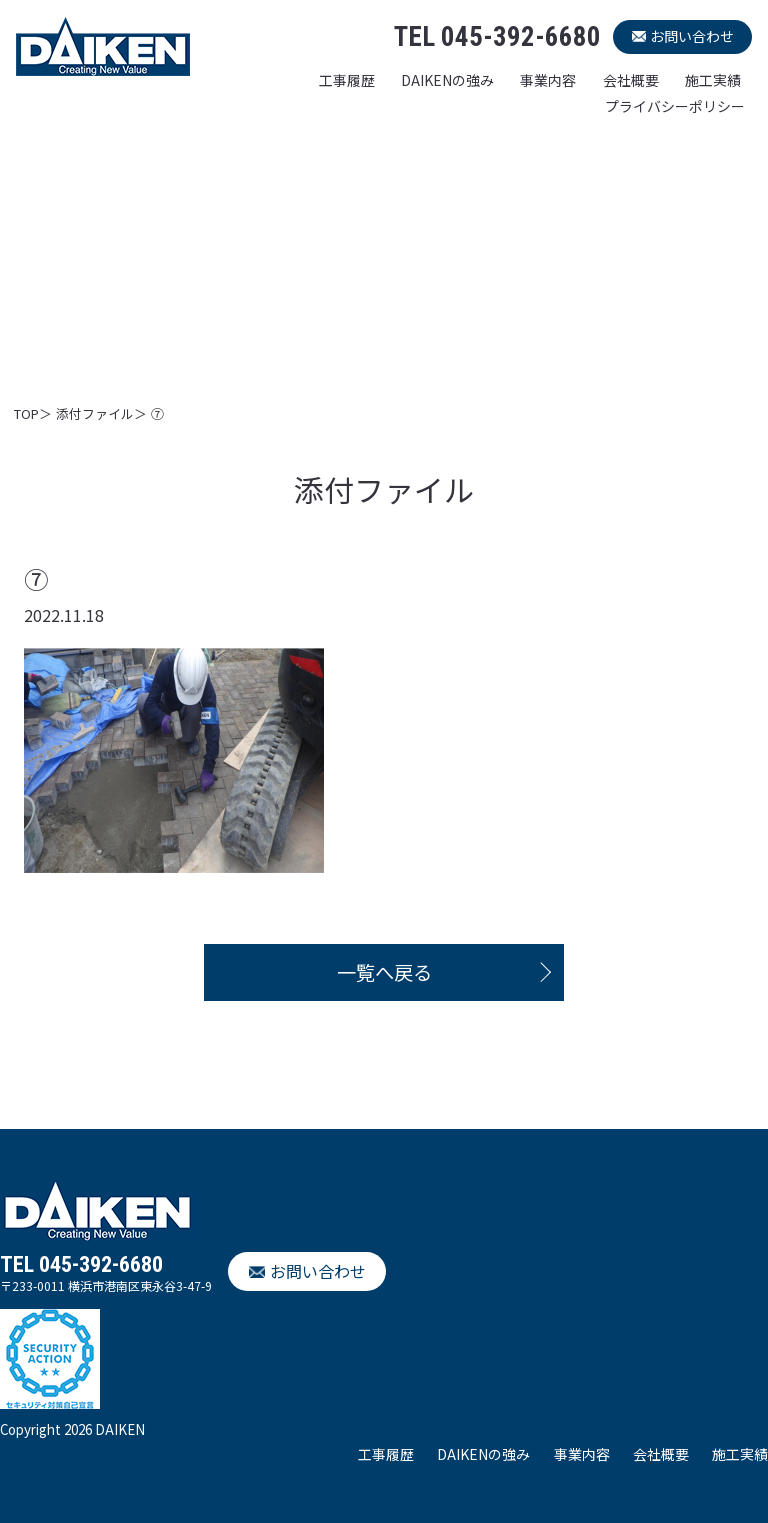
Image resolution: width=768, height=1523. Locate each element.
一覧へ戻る (384, 972)
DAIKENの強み (447, 80)
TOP (26, 413)
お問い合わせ (692, 36)
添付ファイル (95, 413)
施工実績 (713, 80)
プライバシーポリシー (675, 106)
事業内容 (548, 80)
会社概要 (631, 80)
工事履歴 (347, 80)
